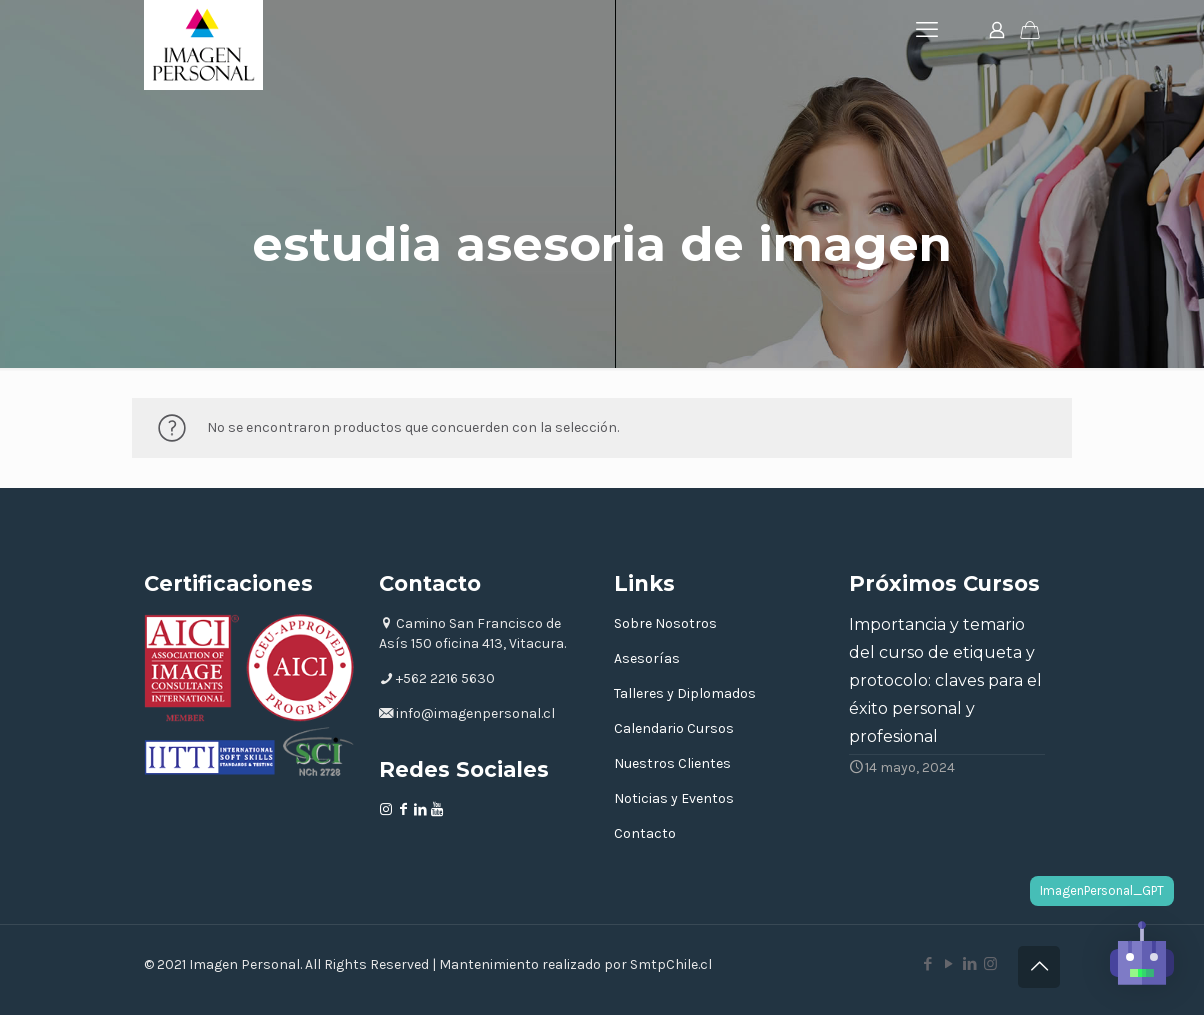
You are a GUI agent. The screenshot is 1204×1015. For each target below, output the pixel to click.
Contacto (645, 833)
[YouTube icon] (948, 964)
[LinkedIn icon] (969, 964)
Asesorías (647, 658)
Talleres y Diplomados (685, 693)
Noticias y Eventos (674, 798)
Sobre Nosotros (665, 623)
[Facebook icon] (927, 964)
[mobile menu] (927, 30)
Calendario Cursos (674, 728)
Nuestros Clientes (672, 763)
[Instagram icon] (990, 964)
